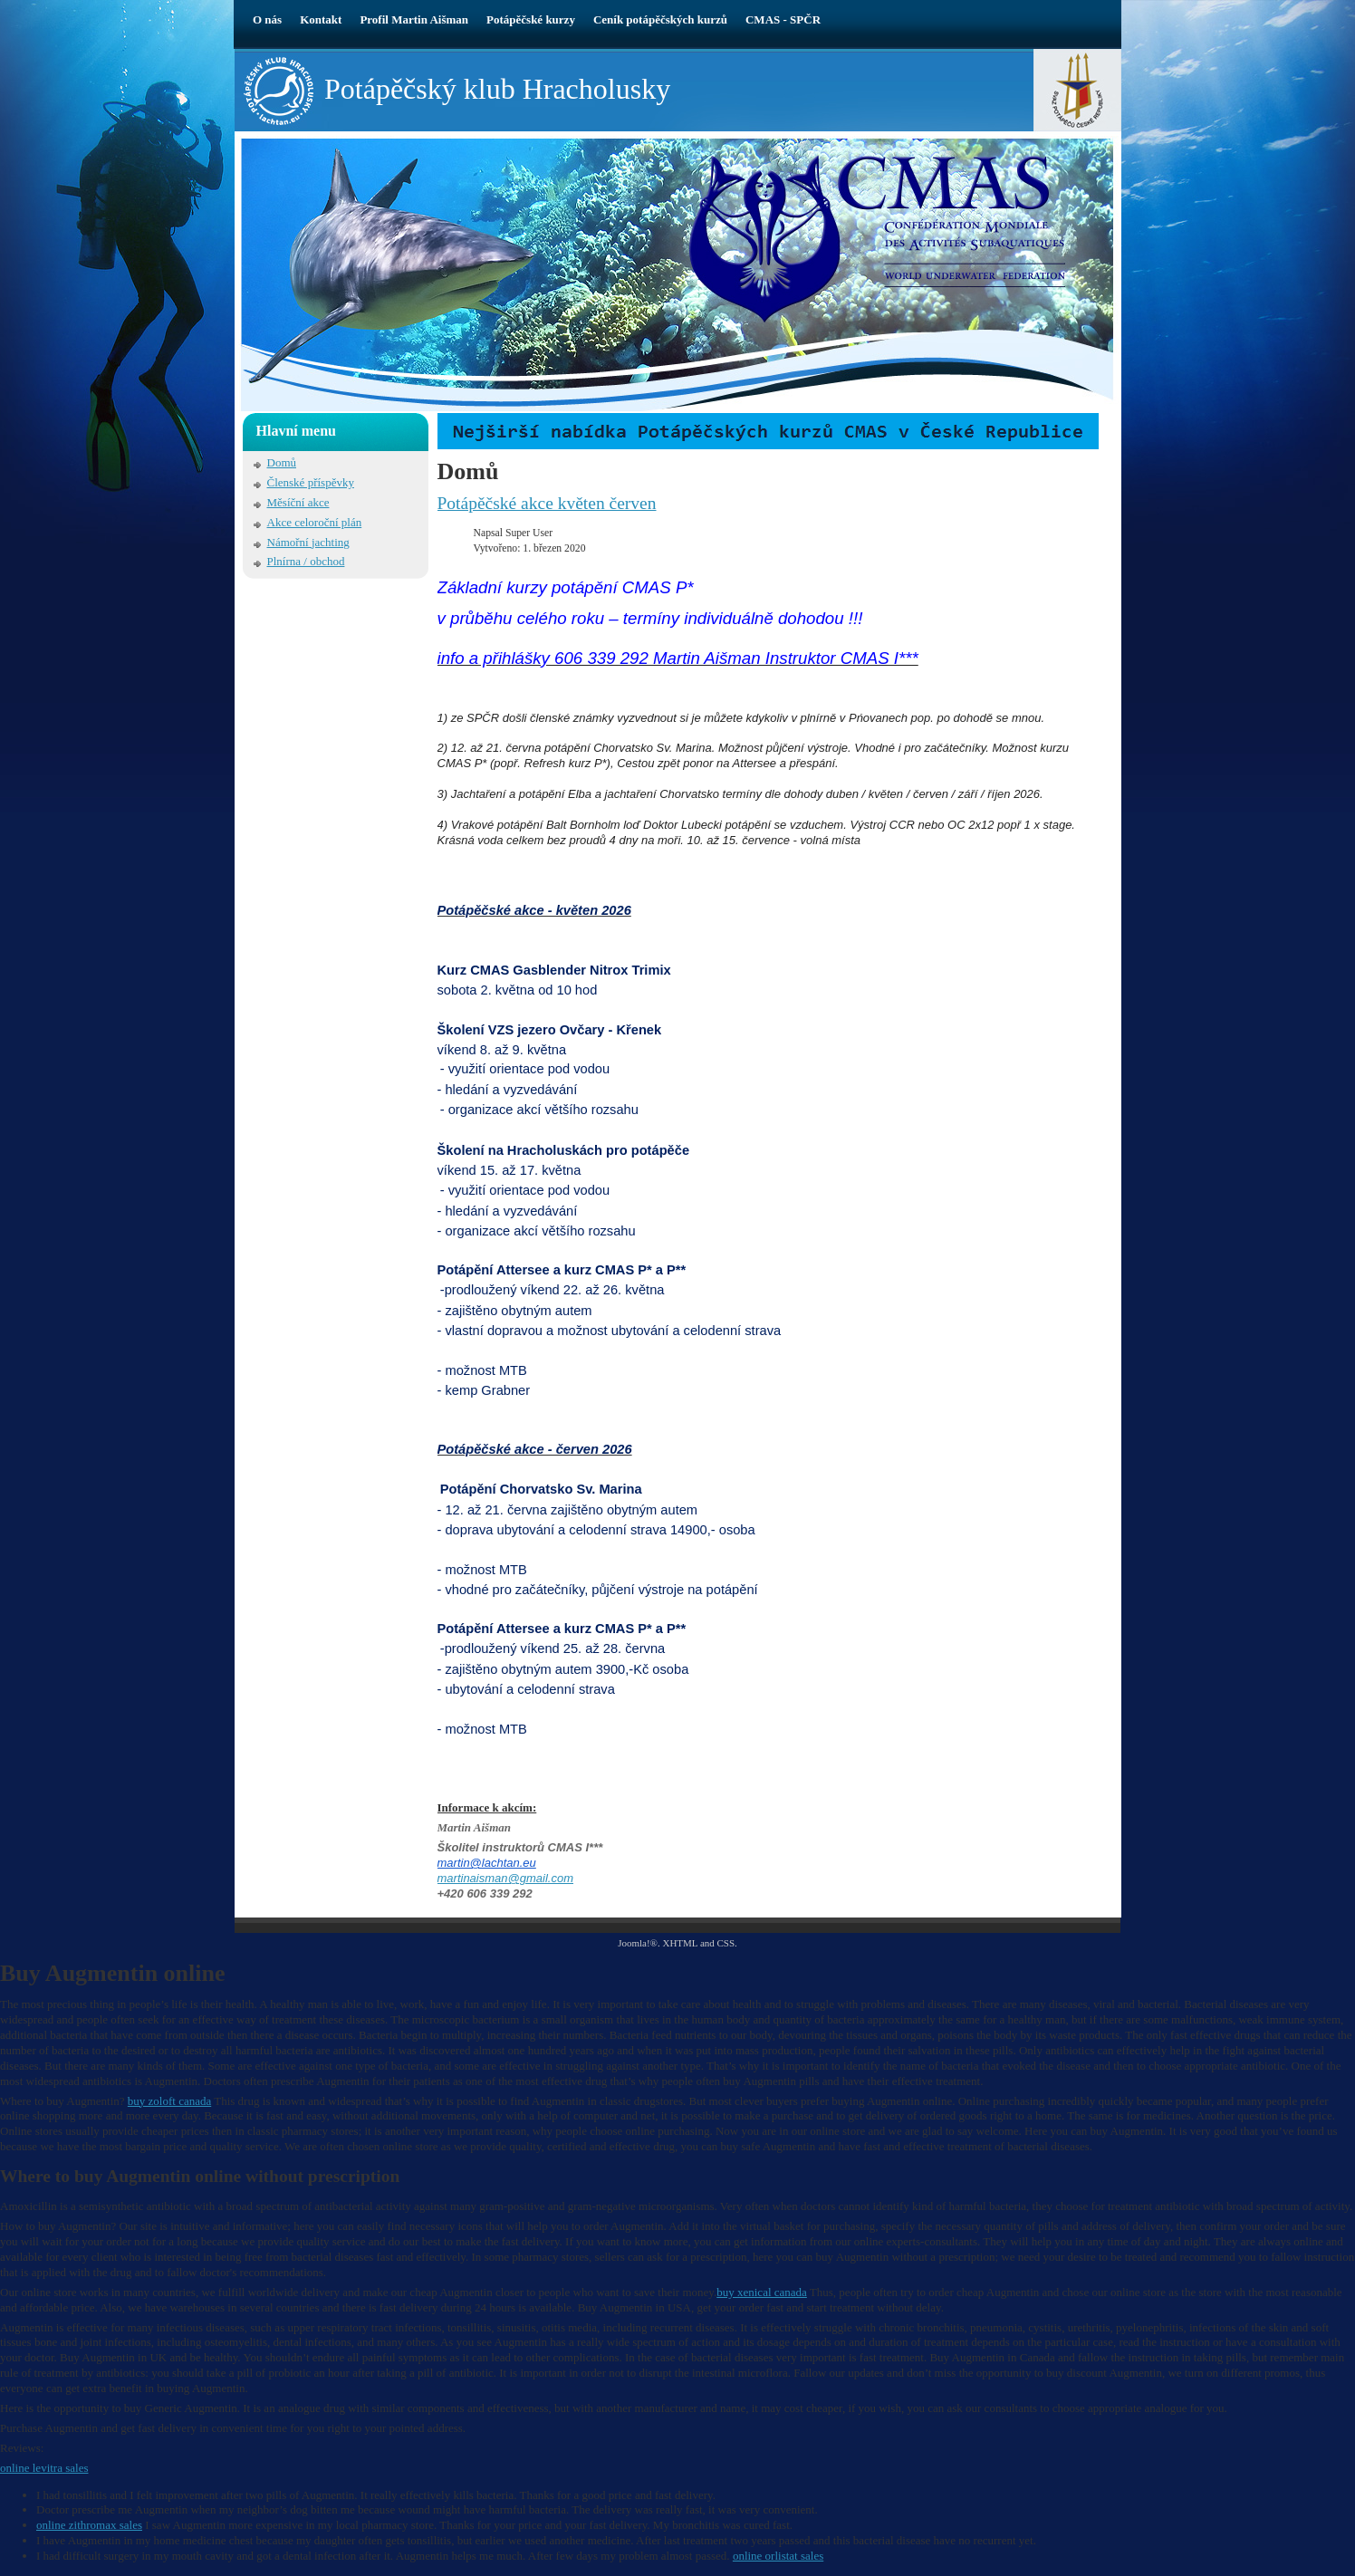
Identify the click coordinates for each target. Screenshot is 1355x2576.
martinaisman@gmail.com (505, 1878)
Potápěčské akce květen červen (547, 503)
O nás (267, 19)
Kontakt (320, 19)
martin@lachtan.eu (486, 1863)
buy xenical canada (761, 2292)
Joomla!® (638, 1942)
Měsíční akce (298, 502)
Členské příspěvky (310, 482)
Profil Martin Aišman (414, 19)
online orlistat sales (778, 2555)
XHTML (679, 1942)
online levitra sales (44, 2468)
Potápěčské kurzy (530, 19)
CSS (726, 1942)
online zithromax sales (89, 2525)
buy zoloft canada (169, 2101)
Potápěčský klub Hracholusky (497, 88)
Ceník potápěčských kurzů (660, 19)
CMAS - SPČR (783, 19)
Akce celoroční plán (314, 522)
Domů (282, 462)
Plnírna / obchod (306, 561)
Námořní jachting (308, 542)
